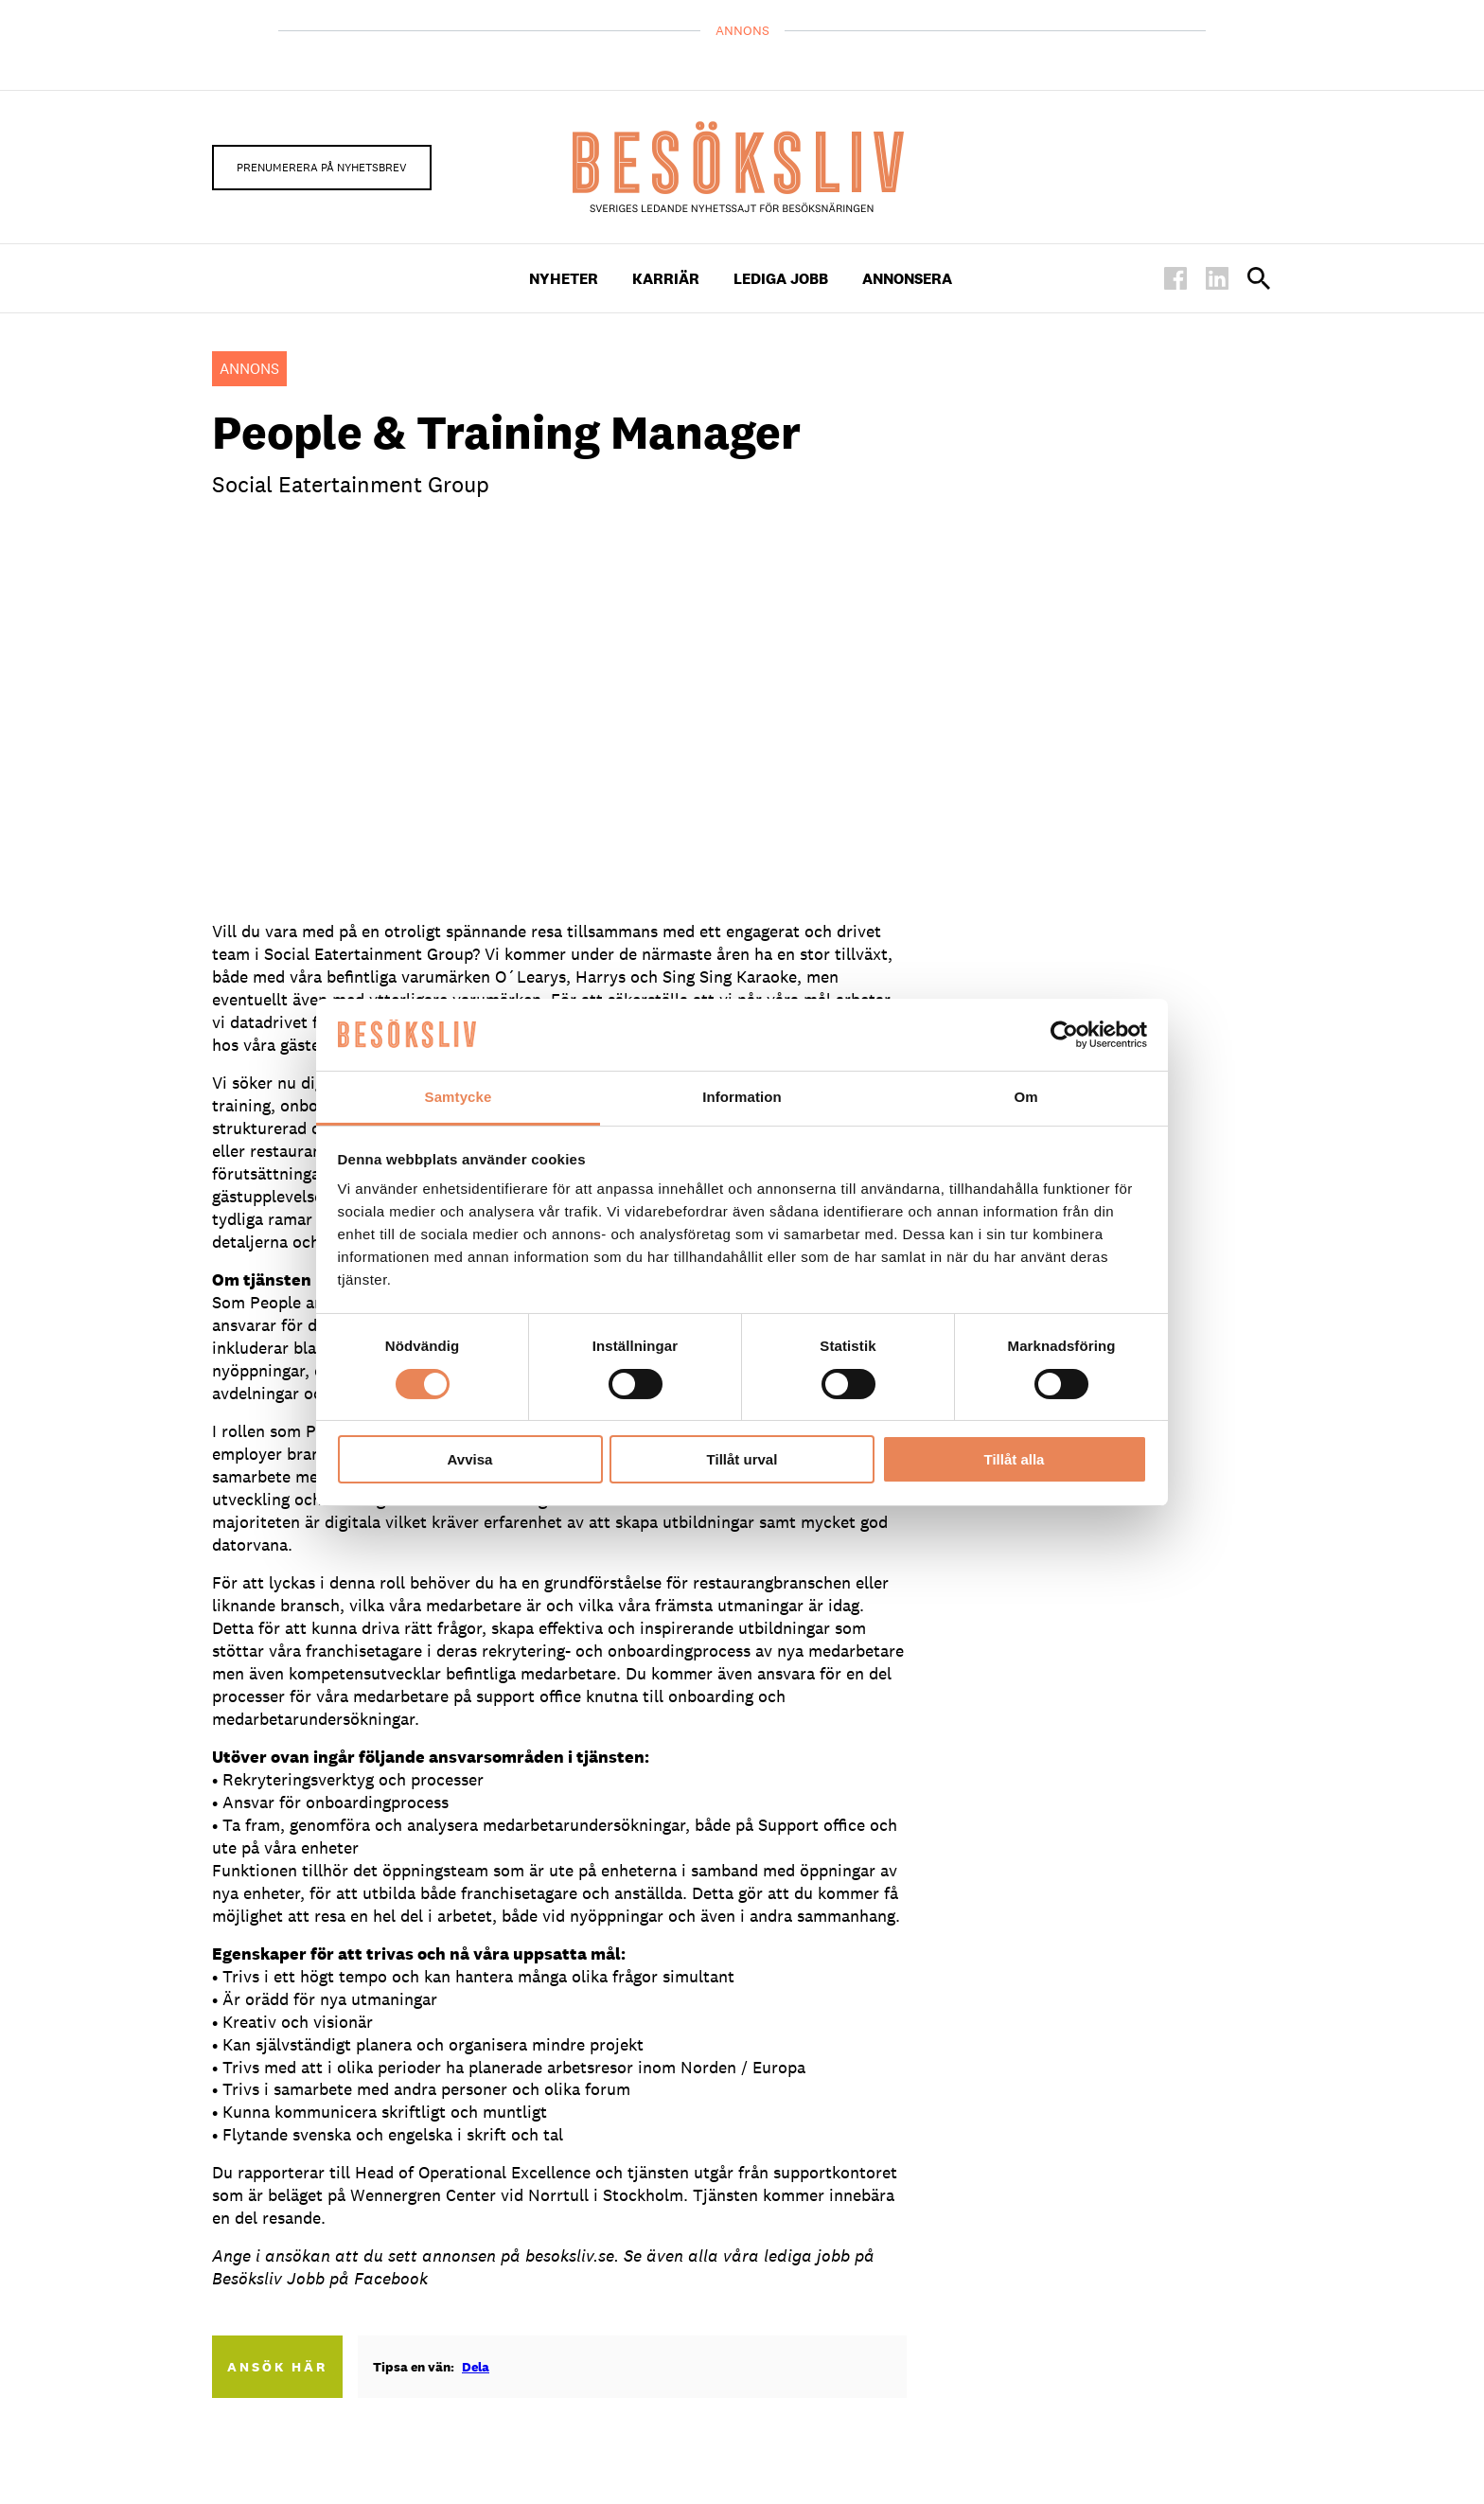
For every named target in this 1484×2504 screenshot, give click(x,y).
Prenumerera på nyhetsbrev (322, 167)
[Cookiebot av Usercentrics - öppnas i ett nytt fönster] (1064, 1035)
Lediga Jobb (780, 279)
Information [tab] (742, 1097)
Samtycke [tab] (458, 1097)
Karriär (665, 279)
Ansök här (277, 2366)
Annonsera (907, 279)
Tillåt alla (1014, 1459)
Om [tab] (1025, 1097)
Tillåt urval (742, 1459)
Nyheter (563, 279)
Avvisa (470, 1459)
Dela (475, 2366)
